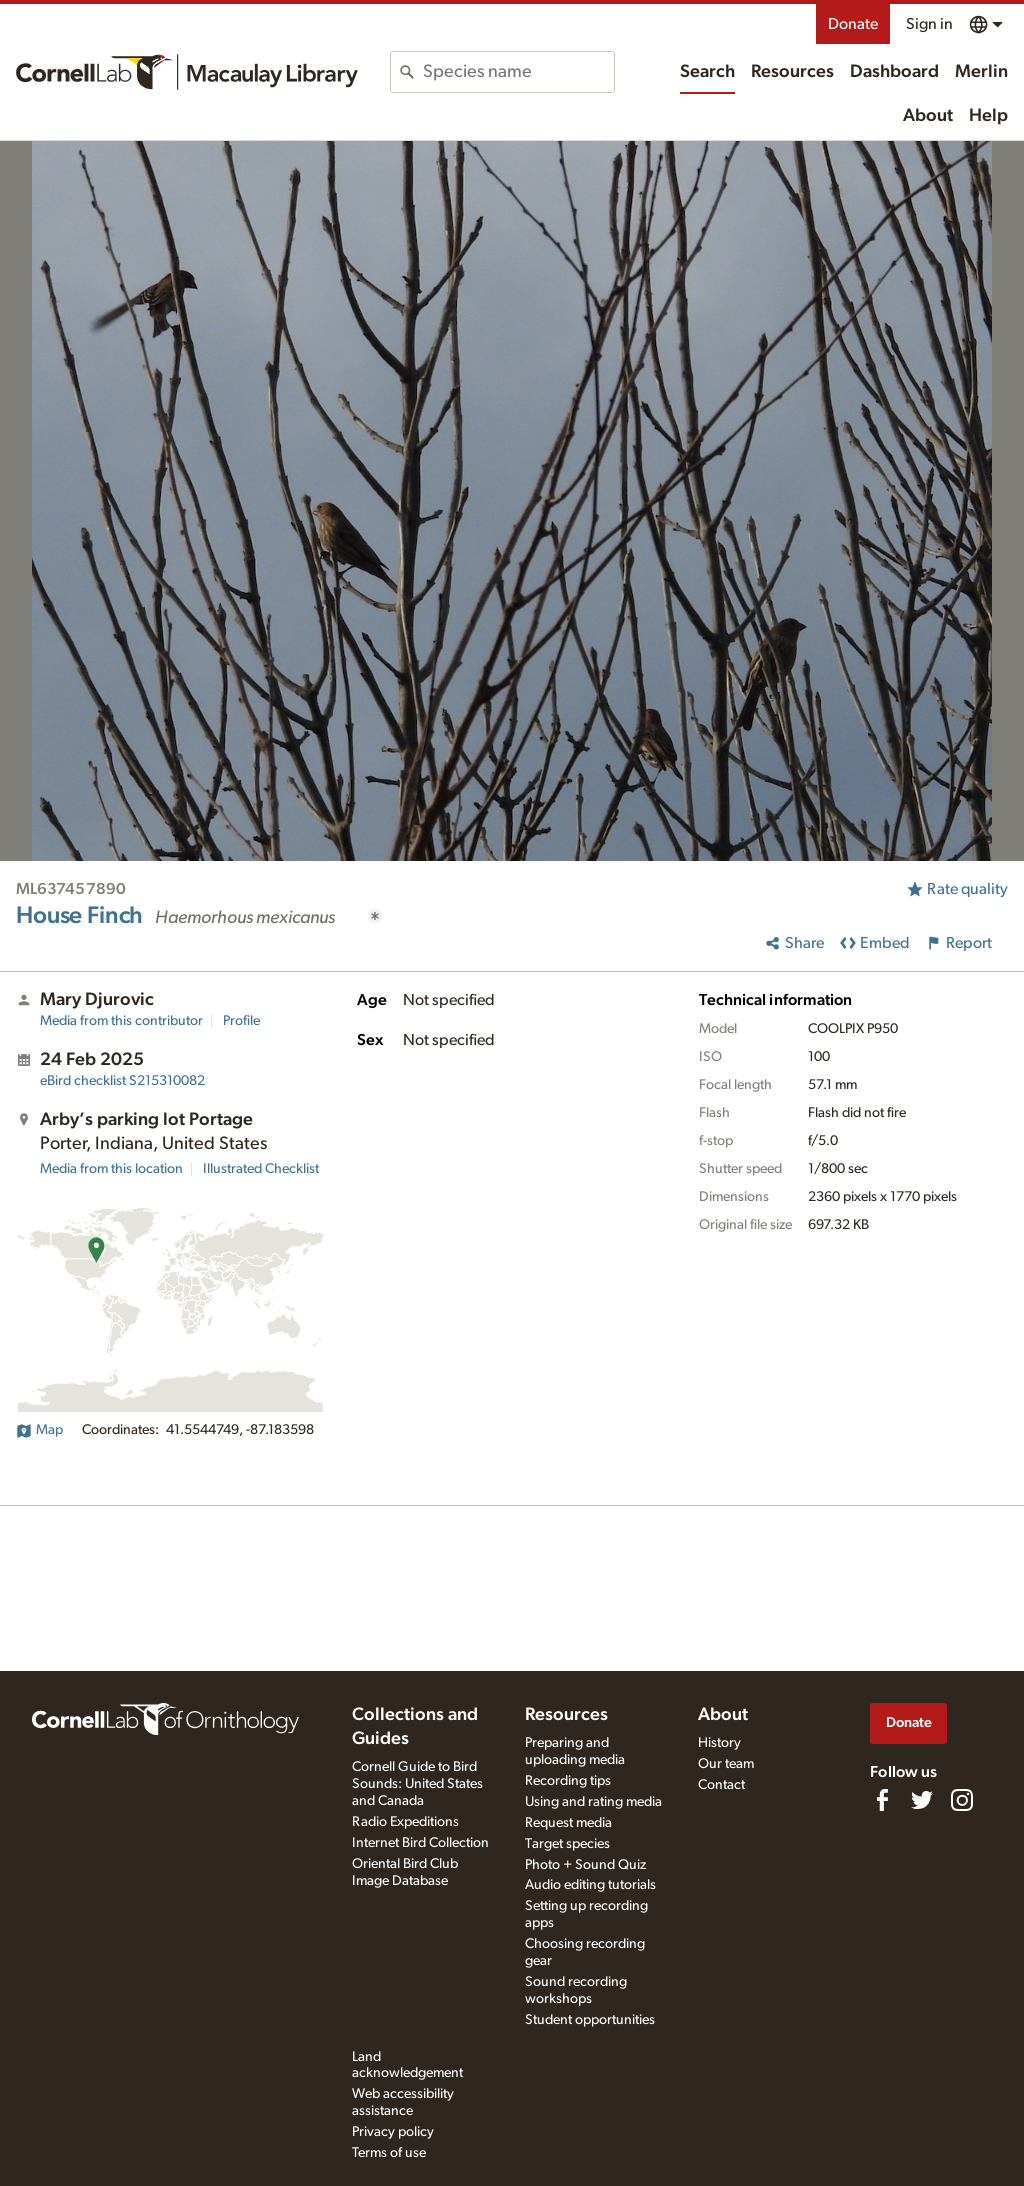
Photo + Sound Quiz (585, 1865)
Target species (567, 1844)
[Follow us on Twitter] (922, 1800)
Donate (853, 24)
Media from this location (111, 1169)
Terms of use (389, 2153)
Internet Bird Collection (420, 1843)
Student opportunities (590, 2020)
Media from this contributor (121, 1021)
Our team (726, 1764)
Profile (241, 1021)
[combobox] (518, 72)
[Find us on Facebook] (882, 1800)
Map (39, 1430)
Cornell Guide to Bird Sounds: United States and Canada (417, 1784)
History (719, 1743)
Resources (792, 72)
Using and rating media (593, 1802)
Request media (568, 1823)
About (928, 116)
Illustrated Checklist (261, 1169)
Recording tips (568, 1781)
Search (707, 72)
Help (988, 116)
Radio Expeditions (405, 1822)
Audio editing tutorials (590, 1885)
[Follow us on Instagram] (962, 1800)
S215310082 (122, 1081)
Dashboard (894, 72)
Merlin (981, 72)
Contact (721, 1785)
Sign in (929, 24)
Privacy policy (393, 2132)
